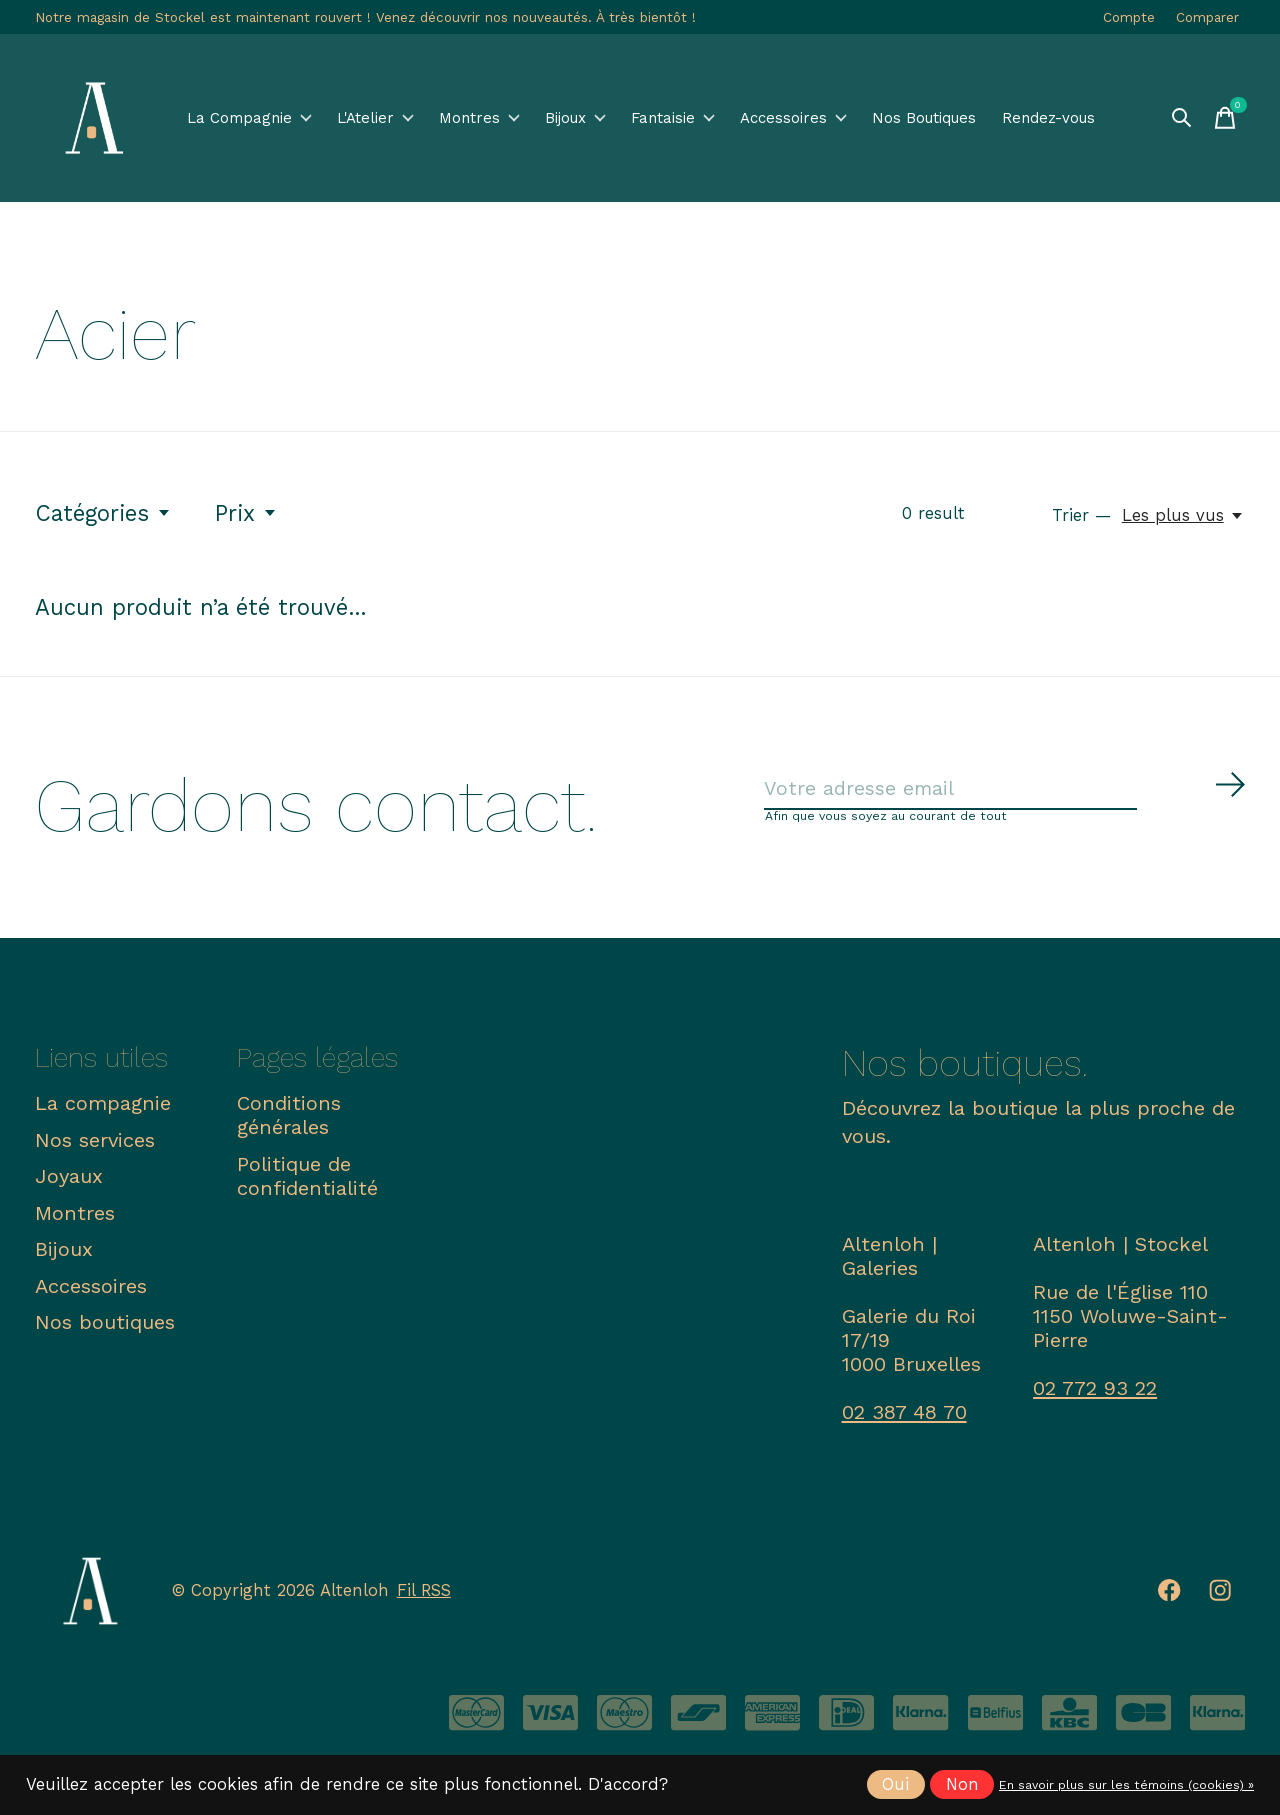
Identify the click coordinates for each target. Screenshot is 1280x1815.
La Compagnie (248, 118)
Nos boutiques (105, 1328)
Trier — (1081, 515)
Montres (490, 118)
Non (962, 1784)
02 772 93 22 (1095, 1394)
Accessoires (840, 118)
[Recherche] (1181, 118)
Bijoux (598, 118)
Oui (895, 1784)
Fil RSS (424, 1596)
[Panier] (1225, 118)
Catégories (103, 513)
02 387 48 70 (904, 1418)
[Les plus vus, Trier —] (1183, 515)
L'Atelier (376, 118)
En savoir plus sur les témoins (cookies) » (1126, 1785)
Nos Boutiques (968, 118)
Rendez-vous (1088, 118)
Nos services (95, 1145)
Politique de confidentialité (307, 1181)
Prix (246, 513)
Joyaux (69, 1182)
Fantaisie (709, 118)
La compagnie (103, 1109)
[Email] (1005, 792)
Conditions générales (289, 1121)
